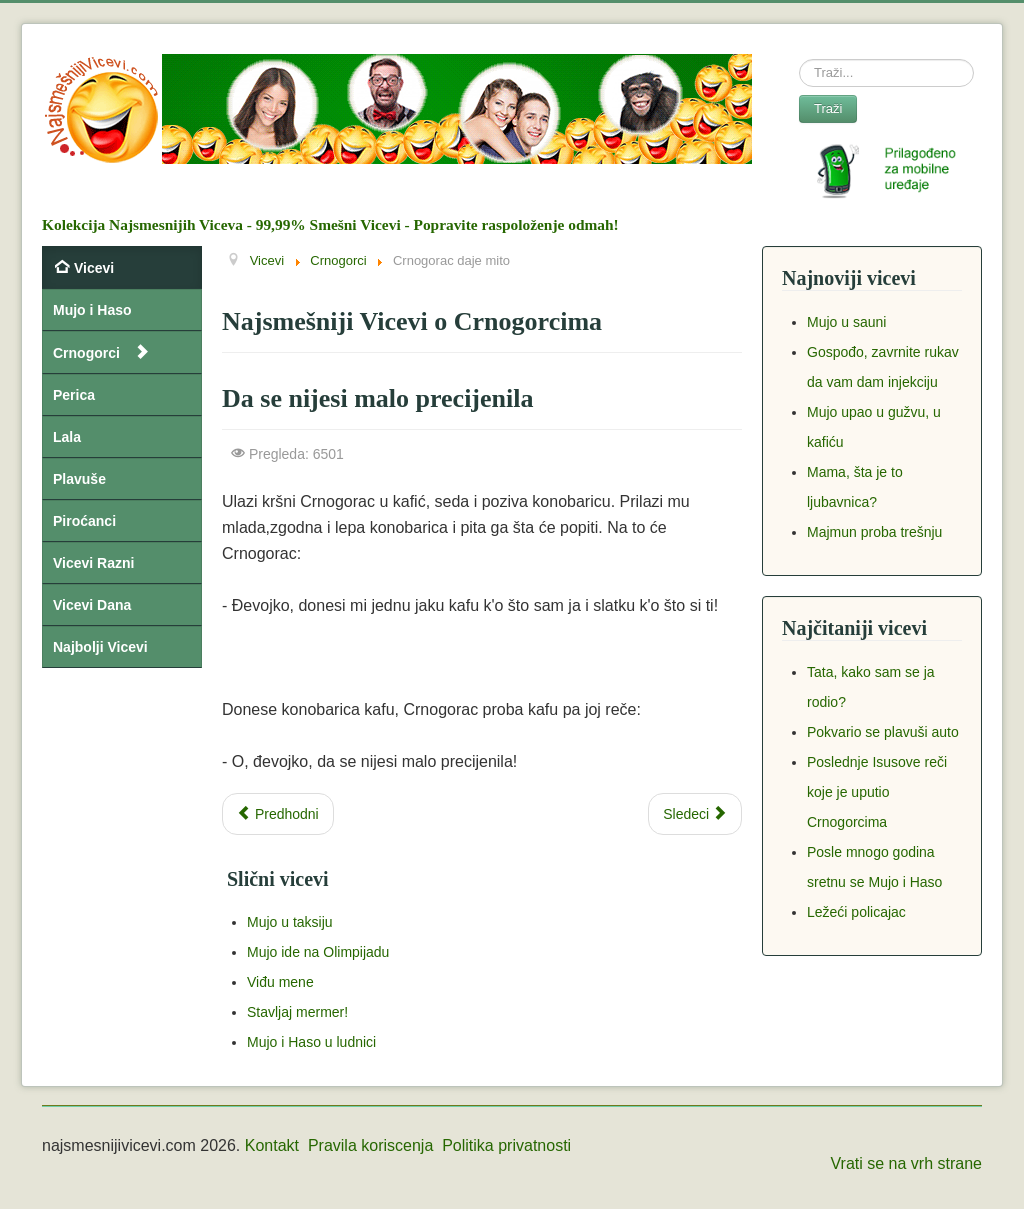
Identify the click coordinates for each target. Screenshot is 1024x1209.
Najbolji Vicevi (100, 647)
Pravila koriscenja (370, 1145)
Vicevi (94, 268)
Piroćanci (84, 521)
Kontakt (272, 1145)
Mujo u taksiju (290, 922)
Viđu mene (280, 982)
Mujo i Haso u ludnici (311, 1042)
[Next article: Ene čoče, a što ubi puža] (695, 814)
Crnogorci (86, 353)
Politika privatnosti (506, 1145)
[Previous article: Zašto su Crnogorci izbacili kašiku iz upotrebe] (278, 814)
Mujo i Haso (92, 310)
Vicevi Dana (92, 605)
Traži (828, 108)
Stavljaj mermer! (297, 1012)
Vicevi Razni (93, 563)
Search (799, 59)
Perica (74, 395)
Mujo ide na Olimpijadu (318, 952)
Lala (67, 437)
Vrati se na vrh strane (906, 1163)
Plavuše (79, 479)
